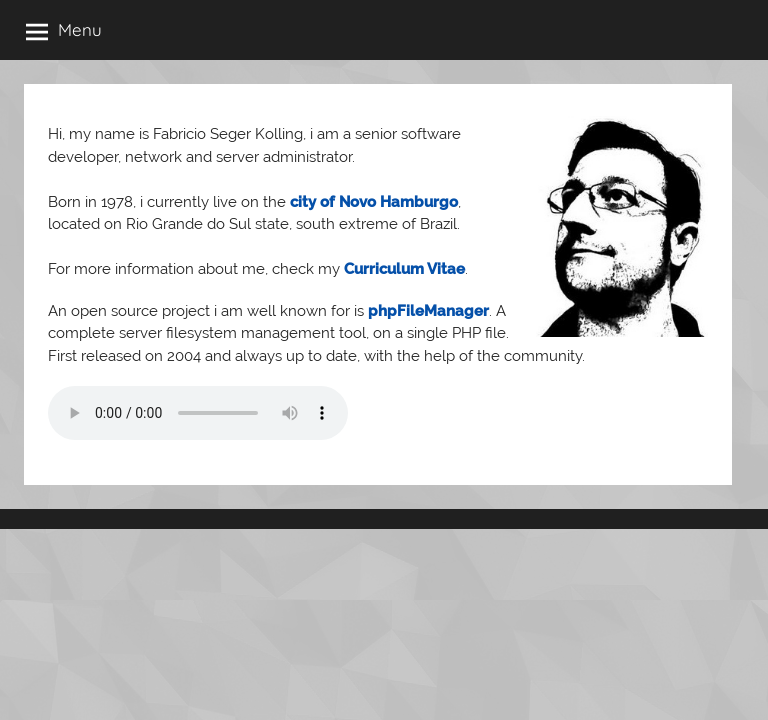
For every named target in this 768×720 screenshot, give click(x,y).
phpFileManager (428, 311)
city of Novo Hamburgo (374, 202)
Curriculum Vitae (404, 269)
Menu (64, 31)
